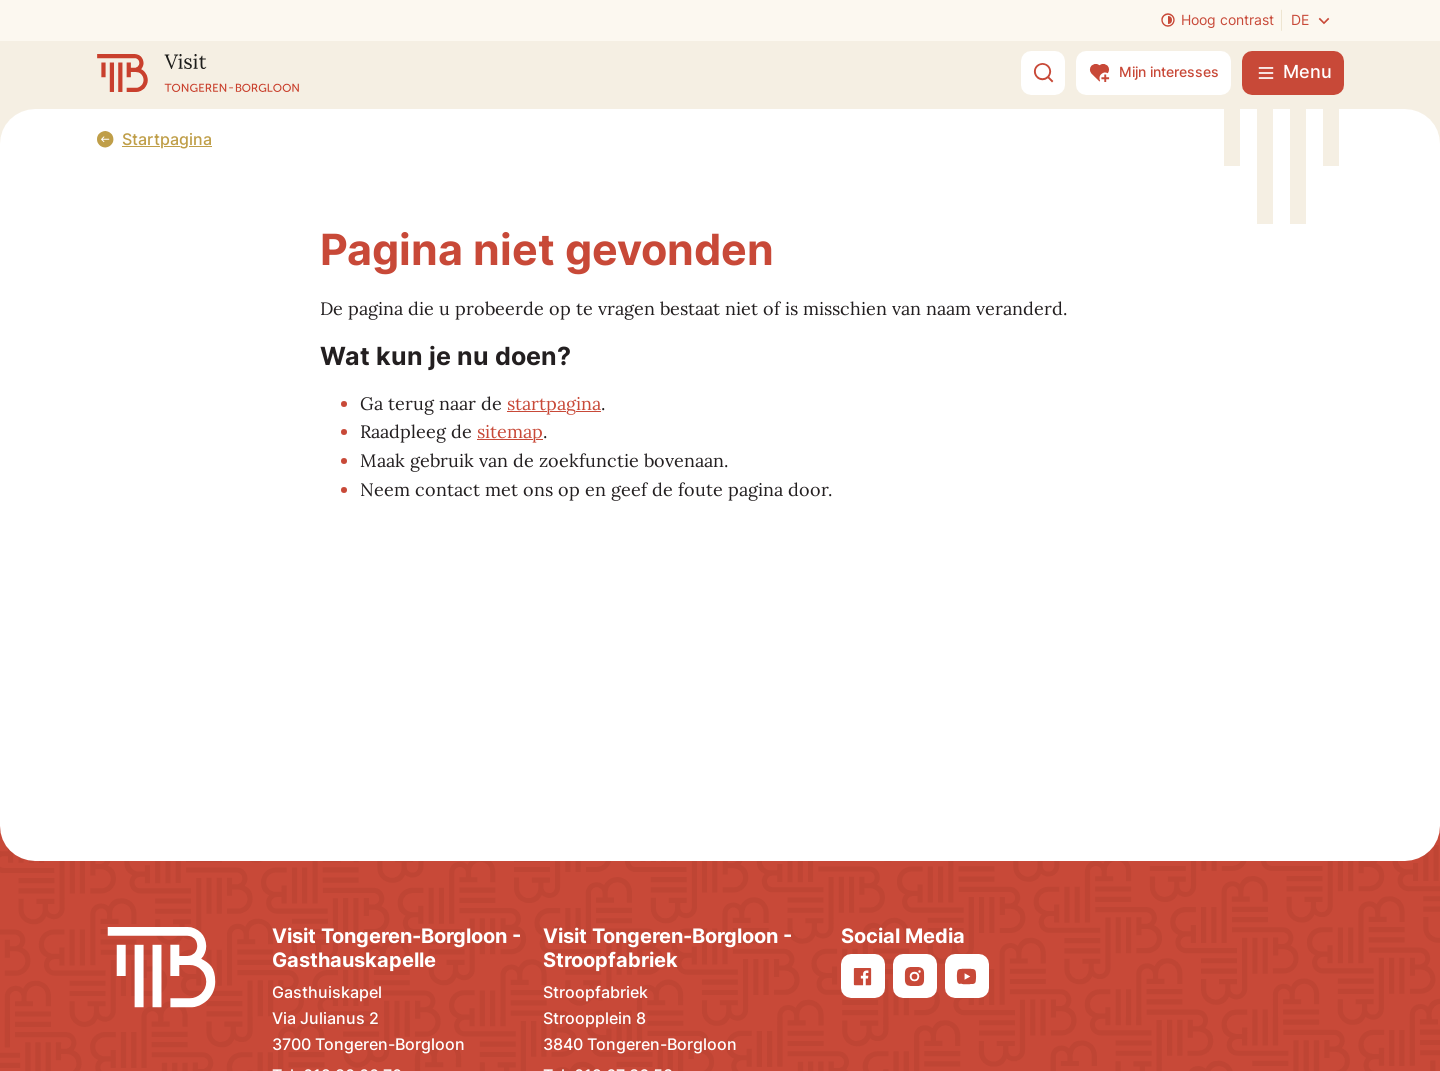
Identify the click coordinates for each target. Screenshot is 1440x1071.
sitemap (510, 431)
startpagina (554, 403)
